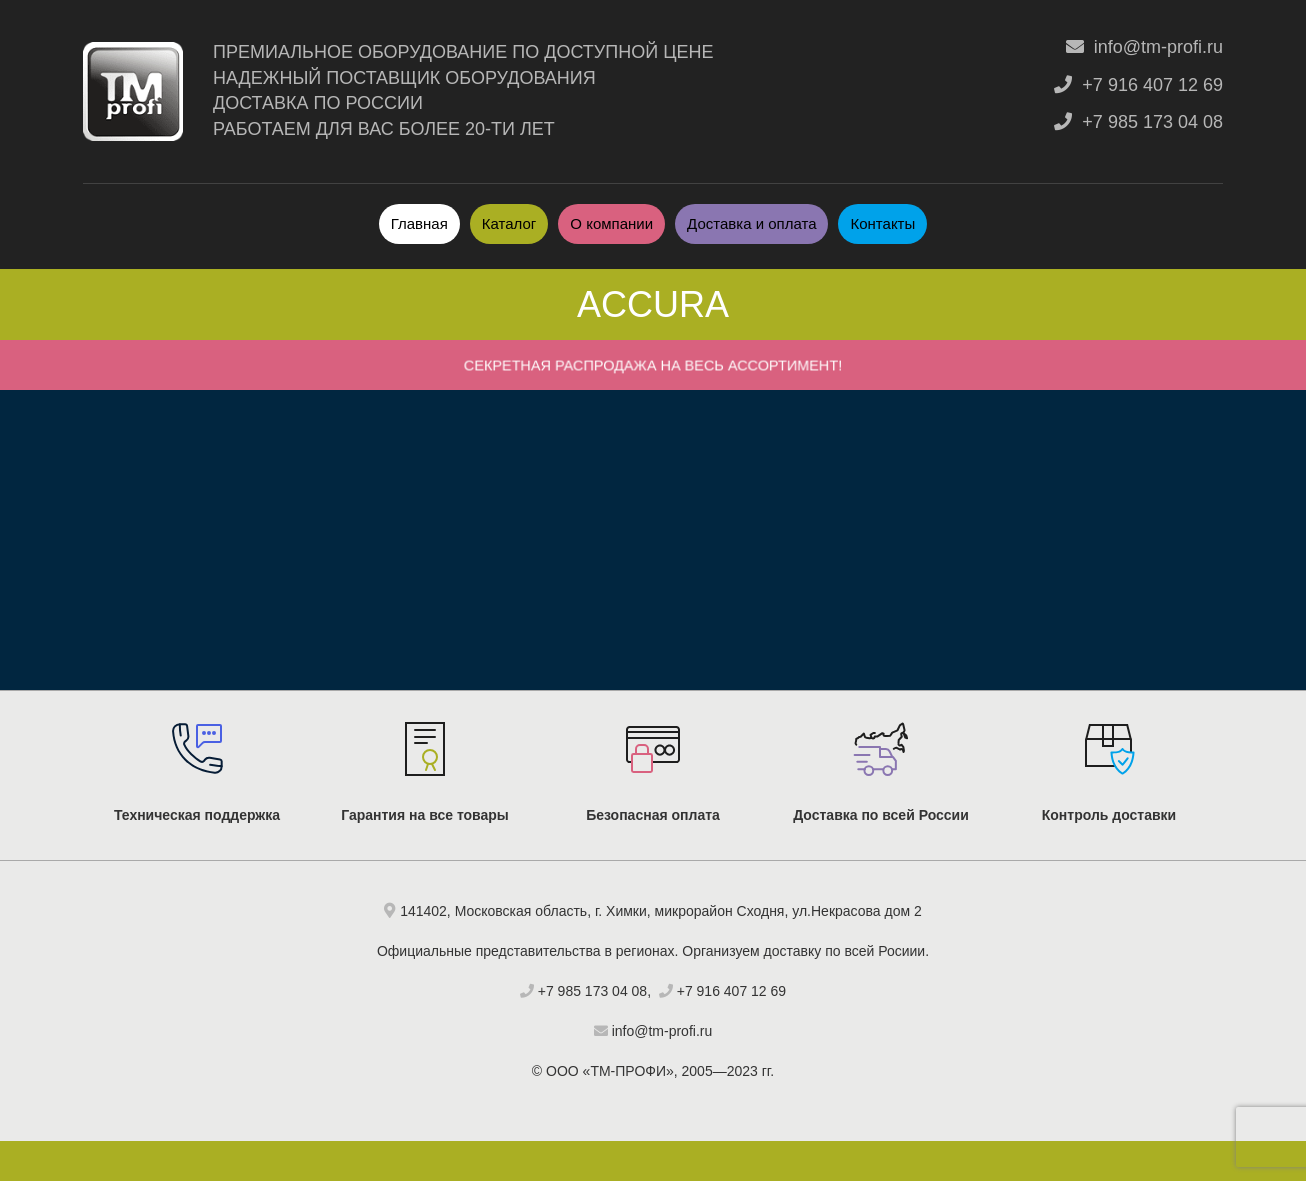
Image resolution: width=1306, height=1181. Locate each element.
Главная (419, 223)
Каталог (509, 223)
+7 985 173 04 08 (1138, 122)
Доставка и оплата (751, 223)
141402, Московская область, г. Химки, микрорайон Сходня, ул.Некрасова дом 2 (661, 911)
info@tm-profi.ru (1144, 47)
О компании (611, 223)
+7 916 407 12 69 (1138, 85)
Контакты (882, 223)
